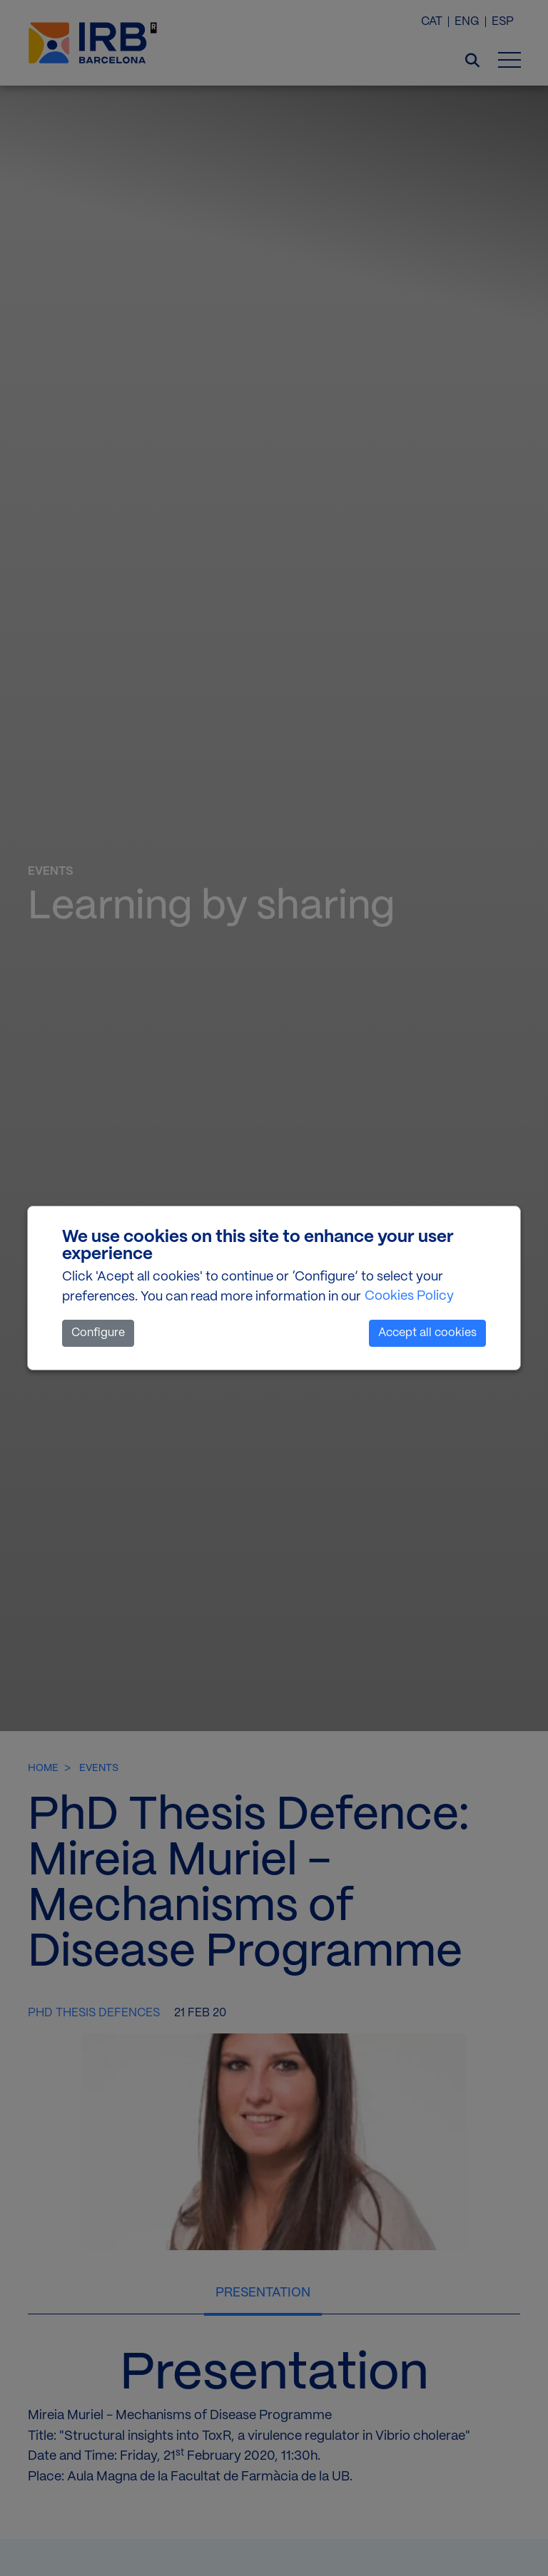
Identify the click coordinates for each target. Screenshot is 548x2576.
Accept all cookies (427, 1333)
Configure (98, 1333)
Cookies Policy (409, 1296)
